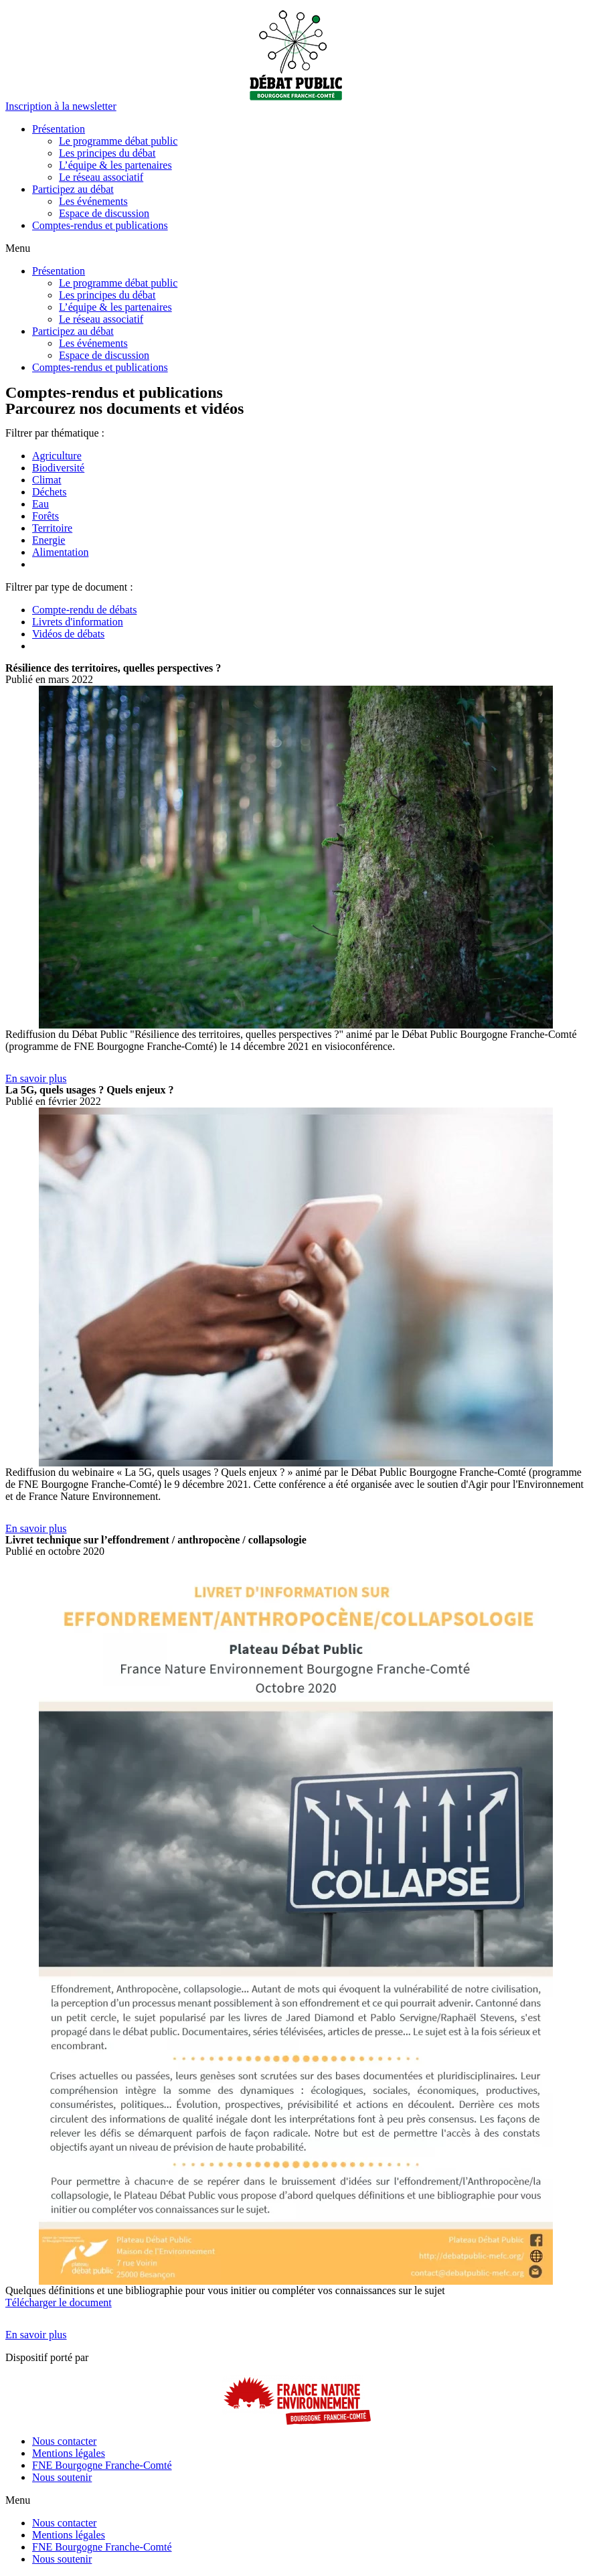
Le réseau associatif (101, 177)
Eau (40, 504)
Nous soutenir (62, 2477)
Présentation (58, 129)
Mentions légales (68, 2453)
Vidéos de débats (68, 633)
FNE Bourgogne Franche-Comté (102, 2465)
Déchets (49, 492)
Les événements (93, 201)
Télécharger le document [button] (58, 2302)
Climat (47, 479)
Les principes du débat (107, 153)
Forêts (45, 516)
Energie (48, 540)
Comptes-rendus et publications (100, 225)
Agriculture (57, 455)
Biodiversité (58, 467)
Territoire (52, 528)
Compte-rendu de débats (84, 609)
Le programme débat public (118, 141)
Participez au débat (73, 189)
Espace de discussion (104, 213)
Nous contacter (64, 2441)
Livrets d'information (77, 621)
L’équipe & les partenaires (115, 165)
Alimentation (60, 552)
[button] (60, 106)
